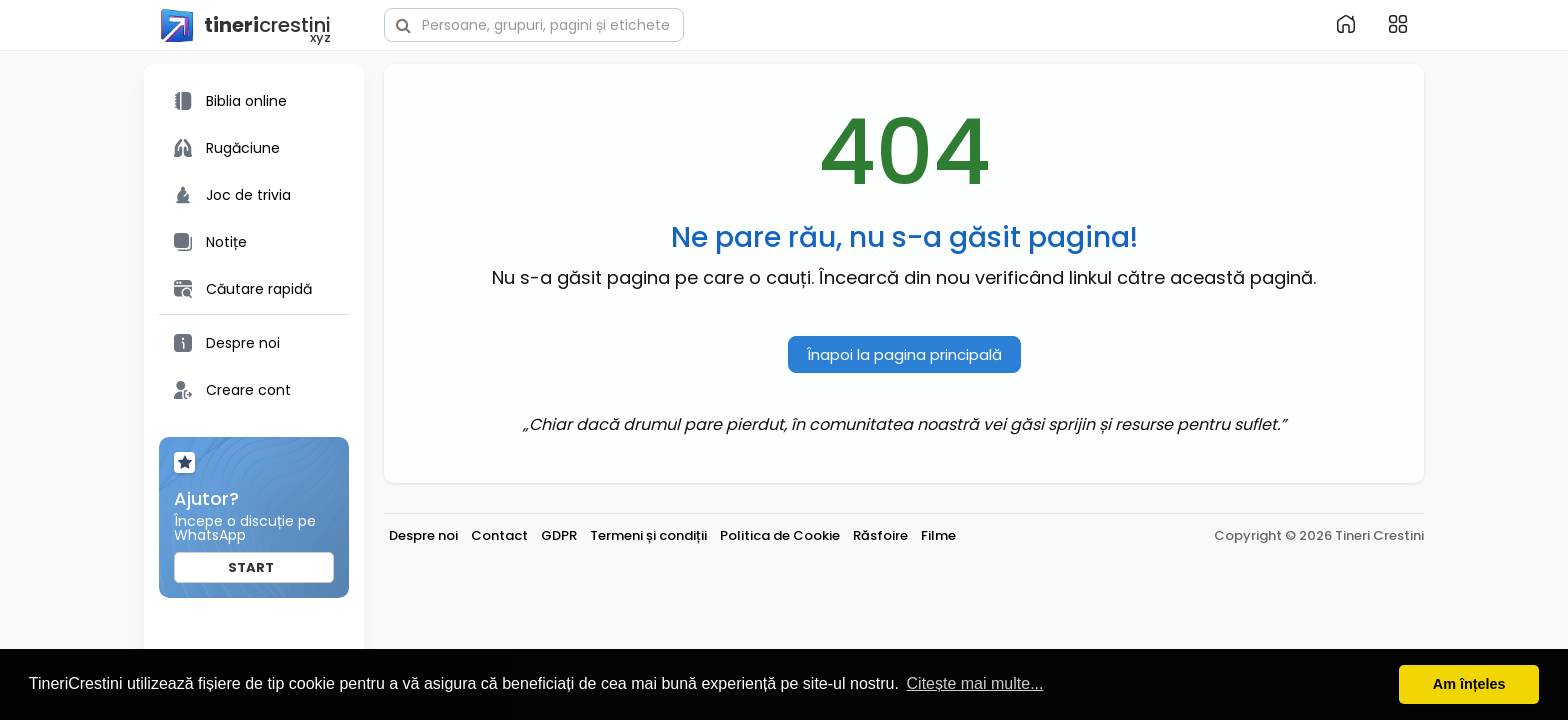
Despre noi (423, 535)
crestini (245, 26)
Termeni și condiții (648, 535)
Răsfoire (880, 535)
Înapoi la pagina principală (904, 354)
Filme (938, 535)
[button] (534, 23)
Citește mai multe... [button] (975, 683)
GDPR (559, 535)
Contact (499, 535)
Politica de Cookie (780, 535)
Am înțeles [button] (1469, 684)
